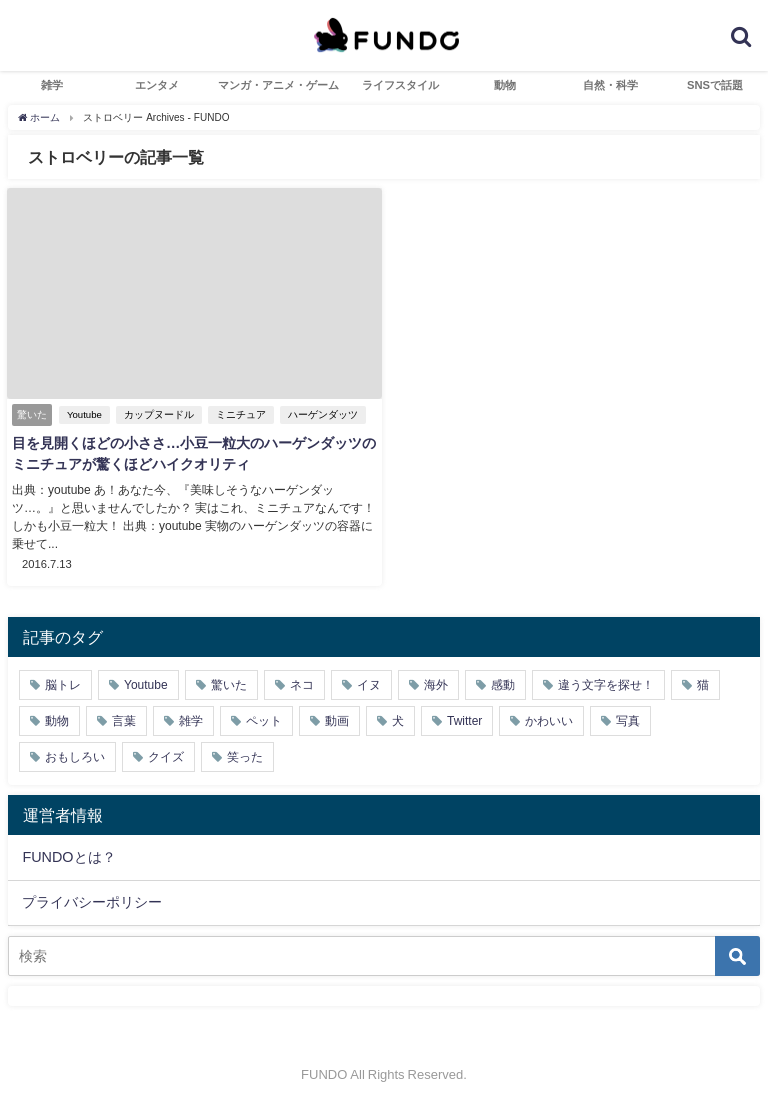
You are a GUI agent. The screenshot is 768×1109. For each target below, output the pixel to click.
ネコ (302, 685)
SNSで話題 (715, 85)
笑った (245, 757)
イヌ (369, 685)
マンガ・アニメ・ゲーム (278, 85)
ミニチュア (241, 414)
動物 (505, 85)
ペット (264, 721)
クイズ (166, 757)
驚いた (229, 685)
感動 (503, 685)
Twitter (464, 721)
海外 (436, 685)
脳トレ (63, 685)
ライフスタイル (400, 85)
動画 (337, 721)
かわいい (549, 721)
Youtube (84, 414)
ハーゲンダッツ (323, 414)
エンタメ (157, 85)
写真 (628, 721)
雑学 (52, 85)
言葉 (124, 721)
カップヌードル (159, 414)
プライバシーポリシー (92, 902)
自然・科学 (610, 85)
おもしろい (75, 757)
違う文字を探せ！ (606, 685)
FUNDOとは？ (68, 857)
